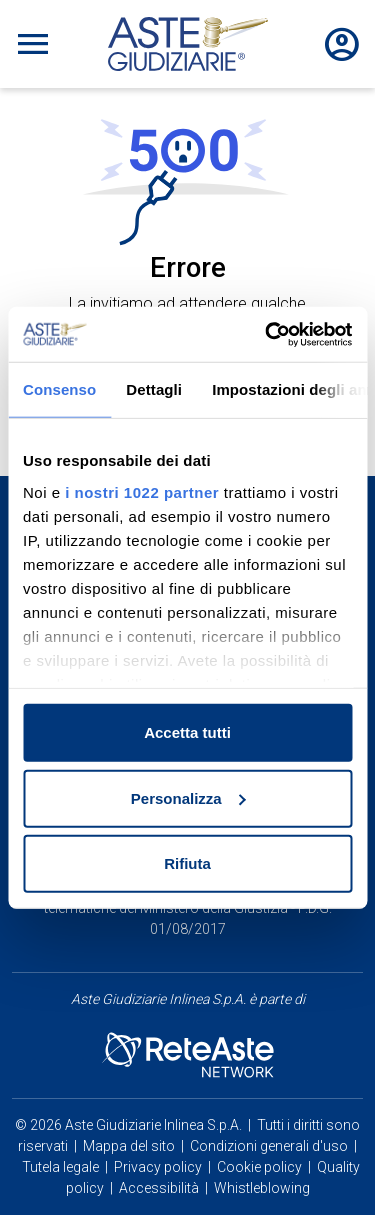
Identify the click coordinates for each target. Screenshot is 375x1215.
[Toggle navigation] (33, 44)
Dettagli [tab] (154, 389)
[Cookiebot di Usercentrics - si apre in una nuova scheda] (267, 334)
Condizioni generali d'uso (269, 1146)
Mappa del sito (129, 1146)
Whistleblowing (262, 1188)
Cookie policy (259, 1167)
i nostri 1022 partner (142, 491)
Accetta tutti (187, 732)
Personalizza (188, 797)
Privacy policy (158, 1167)
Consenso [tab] (59, 389)
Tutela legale (60, 1167)
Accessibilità (159, 1188)
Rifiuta (187, 863)
